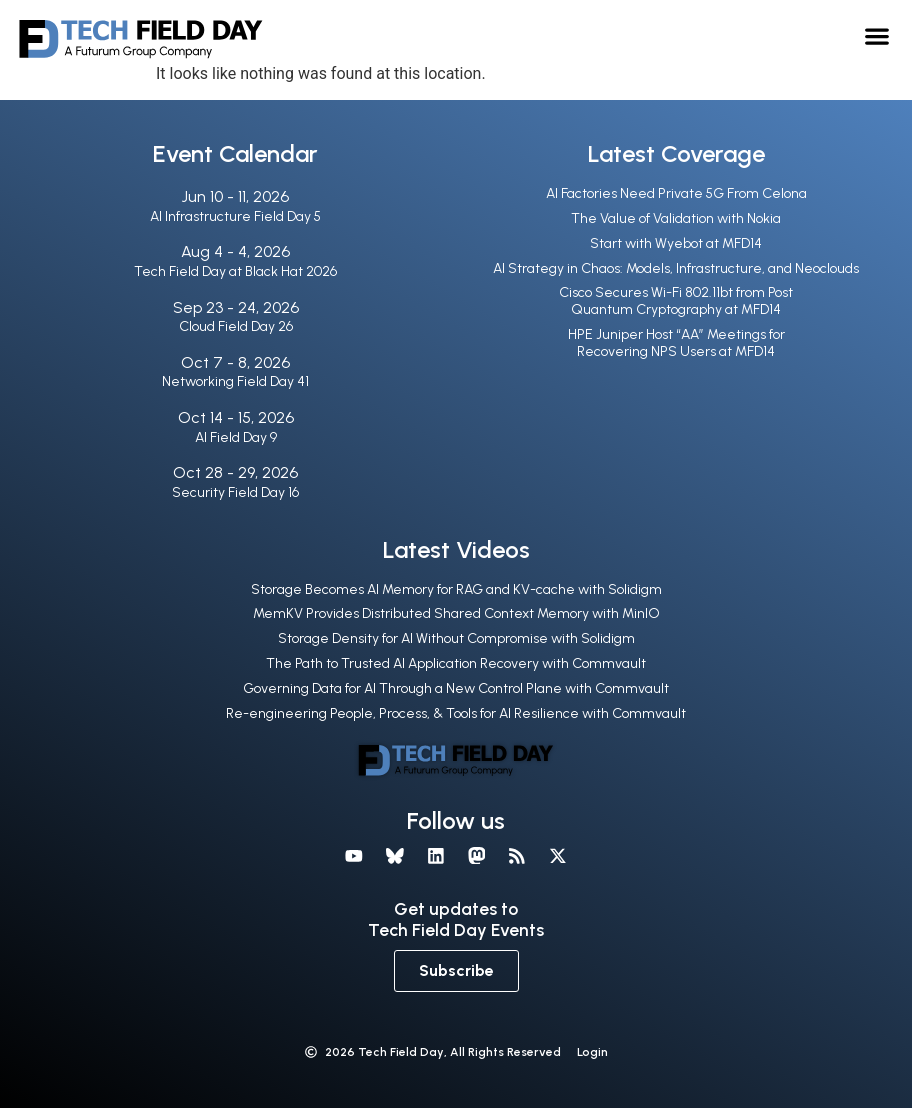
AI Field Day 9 (236, 437)
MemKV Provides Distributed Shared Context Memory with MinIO (456, 613)
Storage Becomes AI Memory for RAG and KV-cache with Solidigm (456, 589)
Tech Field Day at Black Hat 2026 (235, 271)
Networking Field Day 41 (235, 381)
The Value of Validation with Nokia (676, 218)
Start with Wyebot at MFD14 (676, 243)
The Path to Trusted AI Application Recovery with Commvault (456, 663)
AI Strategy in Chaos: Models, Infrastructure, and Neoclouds (676, 268)
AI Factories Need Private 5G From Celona (676, 193)
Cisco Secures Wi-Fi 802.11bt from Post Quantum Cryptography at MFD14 (676, 301)
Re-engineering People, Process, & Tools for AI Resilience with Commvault (456, 713)
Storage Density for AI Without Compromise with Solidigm (456, 638)
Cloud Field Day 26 (236, 326)
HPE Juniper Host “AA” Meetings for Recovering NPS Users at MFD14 (676, 343)
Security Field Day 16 (235, 492)
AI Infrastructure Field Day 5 (235, 216)
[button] (876, 35)
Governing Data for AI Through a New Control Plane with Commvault (456, 688)
